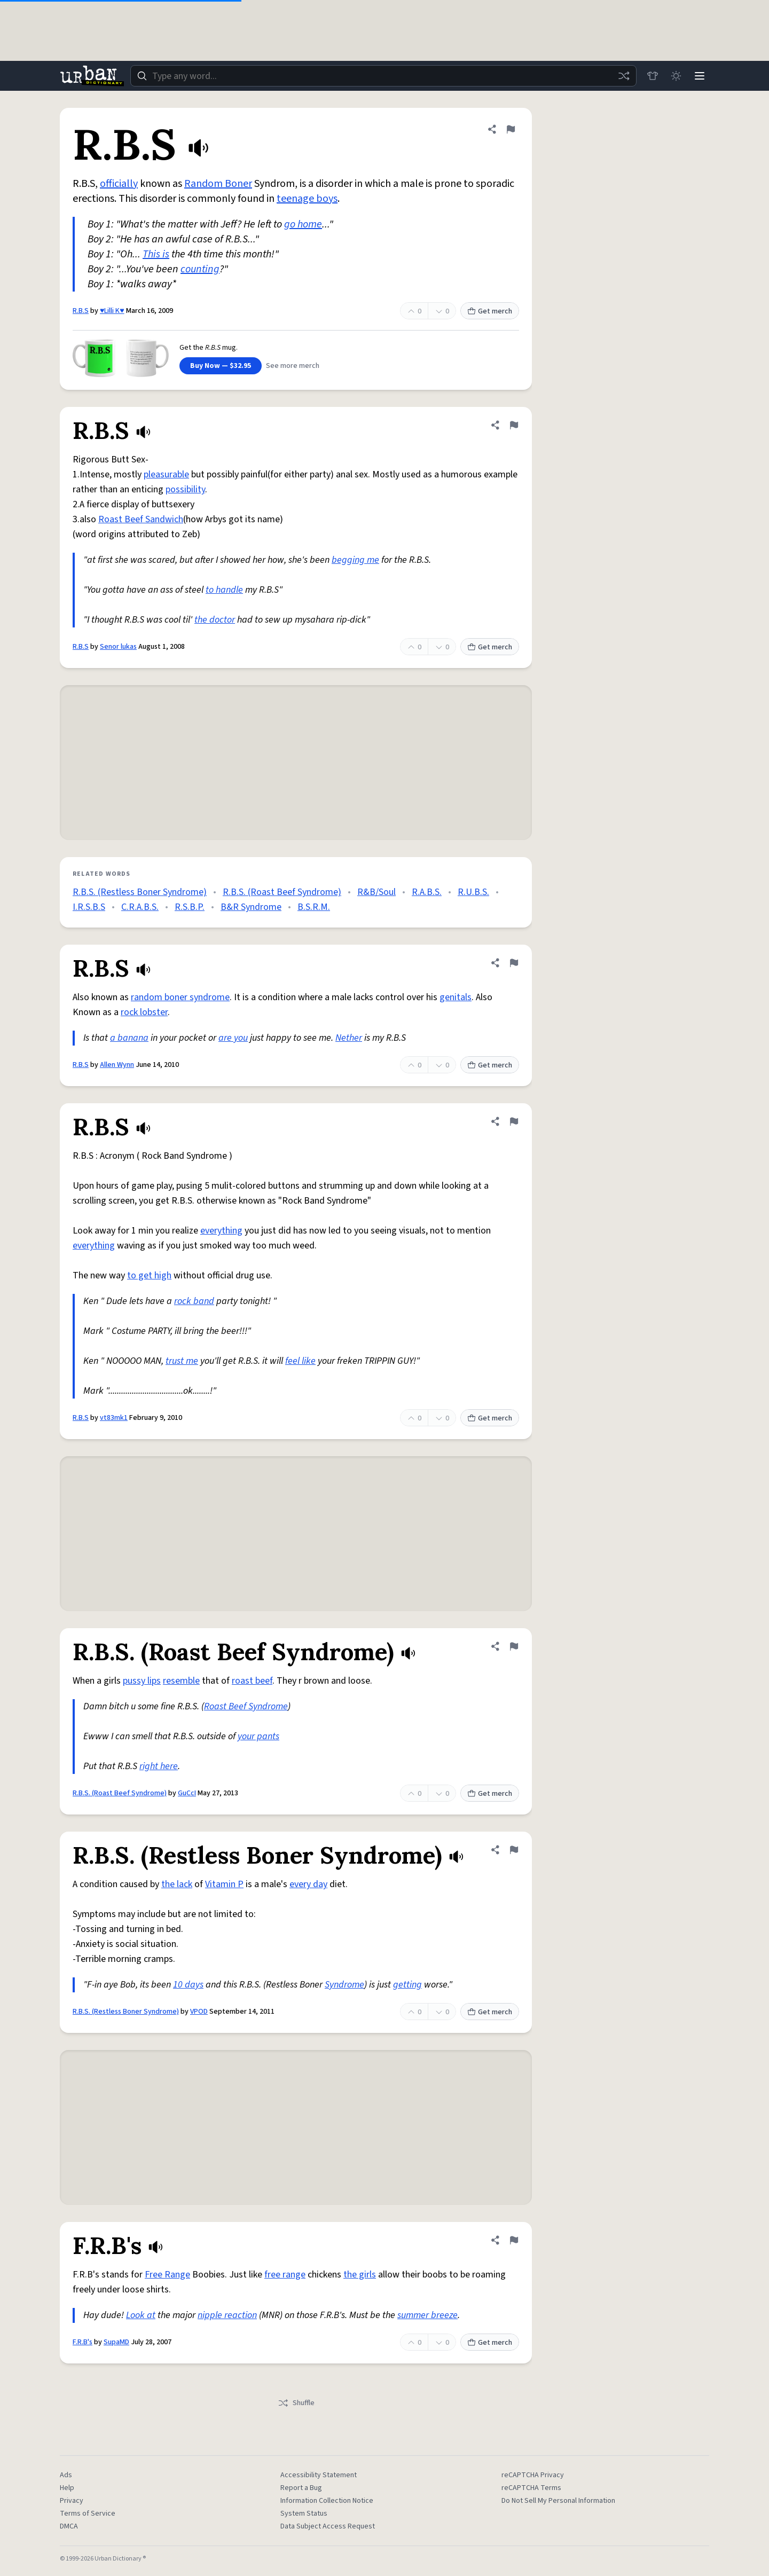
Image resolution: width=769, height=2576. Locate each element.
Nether (348, 1037)
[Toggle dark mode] (676, 75)
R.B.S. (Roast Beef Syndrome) (282, 892)
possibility (185, 489)
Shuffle (296, 2403)
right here (158, 1766)
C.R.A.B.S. (140, 907)
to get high (149, 1275)
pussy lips (142, 1680)
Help (67, 2488)
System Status (303, 2513)
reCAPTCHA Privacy (532, 2475)
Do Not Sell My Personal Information (558, 2500)
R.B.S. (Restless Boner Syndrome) (140, 892)
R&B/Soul (376, 892)
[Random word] (623, 75)
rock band (194, 1301)
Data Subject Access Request (327, 2526)
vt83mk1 (114, 1417)
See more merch (292, 365)
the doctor (214, 619)
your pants (258, 1736)
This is (156, 254)
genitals (456, 997)
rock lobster (144, 1012)
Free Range (167, 2274)
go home (303, 224)
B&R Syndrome (251, 907)
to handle (224, 589)
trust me (182, 1361)
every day (308, 1884)
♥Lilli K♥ (112, 310)
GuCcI (187, 1793)
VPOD (199, 2011)
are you (233, 1037)
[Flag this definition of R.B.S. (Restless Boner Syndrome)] (513, 1849)
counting (200, 269)
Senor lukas (118, 646)
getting (407, 1984)
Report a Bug (301, 2488)
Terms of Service (87, 2513)
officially (119, 183)
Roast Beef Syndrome (246, 1706)
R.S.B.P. (190, 907)
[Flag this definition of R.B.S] (510, 129)
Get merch (489, 311)
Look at (140, 2315)
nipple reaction (227, 2315)
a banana (129, 1037)
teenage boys (307, 198)
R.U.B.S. (473, 892)
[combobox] (383, 76)
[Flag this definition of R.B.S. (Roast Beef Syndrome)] (513, 1646)
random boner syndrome (180, 997)
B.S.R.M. (313, 907)
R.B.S (81, 310)
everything (221, 1230)
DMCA (69, 2526)
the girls (359, 2274)
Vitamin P (224, 1884)
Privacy (71, 2500)
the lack (176, 1884)
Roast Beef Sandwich (140, 519)
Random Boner (218, 183)
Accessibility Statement (318, 2475)
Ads (66, 2475)
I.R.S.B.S (89, 907)
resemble (181, 1680)
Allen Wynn (117, 1064)
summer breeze (427, 2315)
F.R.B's (82, 2342)
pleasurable (166, 474)
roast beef (252, 1680)
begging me (355, 560)
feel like (300, 1361)
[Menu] (699, 75)
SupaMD (116, 2342)
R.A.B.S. (427, 892)
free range (284, 2274)
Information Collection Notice (326, 2500)
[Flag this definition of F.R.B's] (513, 2240)
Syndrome (344, 1984)
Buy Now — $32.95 (220, 365)
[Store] (652, 75)
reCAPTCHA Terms (531, 2488)
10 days (188, 1984)
